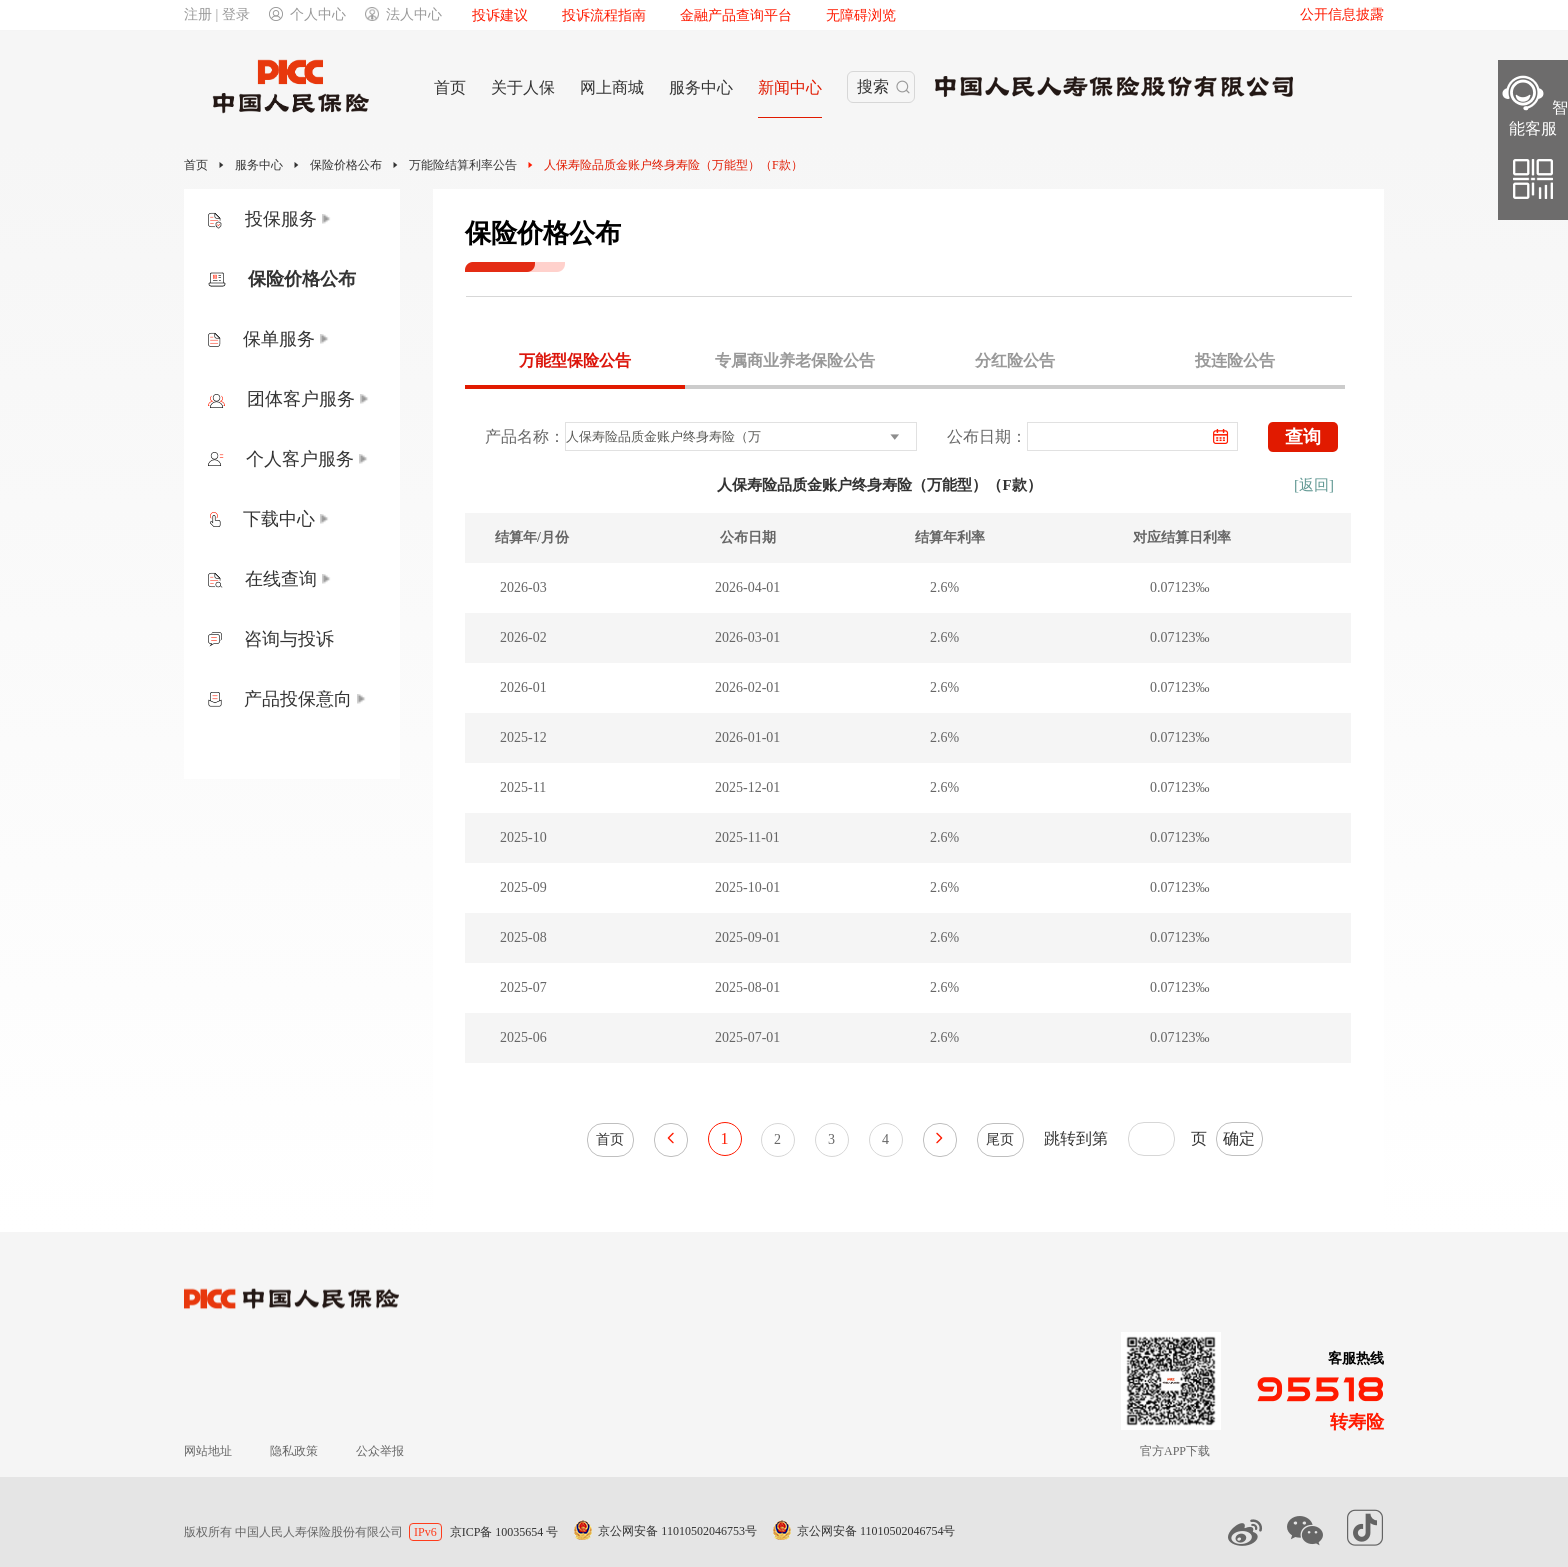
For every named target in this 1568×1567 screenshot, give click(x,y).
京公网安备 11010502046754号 (876, 1531)
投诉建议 (500, 15)
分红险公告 (1015, 360)
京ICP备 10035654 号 (504, 1532)
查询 (1303, 437)
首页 (196, 165)
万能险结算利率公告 (463, 165)
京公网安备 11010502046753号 (677, 1531)
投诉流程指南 (604, 15)
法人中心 (403, 14)
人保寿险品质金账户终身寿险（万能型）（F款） (673, 165)
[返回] (1314, 485)
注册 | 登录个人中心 (265, 14)
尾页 (1000, 1139)
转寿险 (1357, 1422)
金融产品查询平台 (736, 15)
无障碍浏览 (861, 15)
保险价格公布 (346, 165)
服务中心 (259, 165)
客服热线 (1356, 1358)
